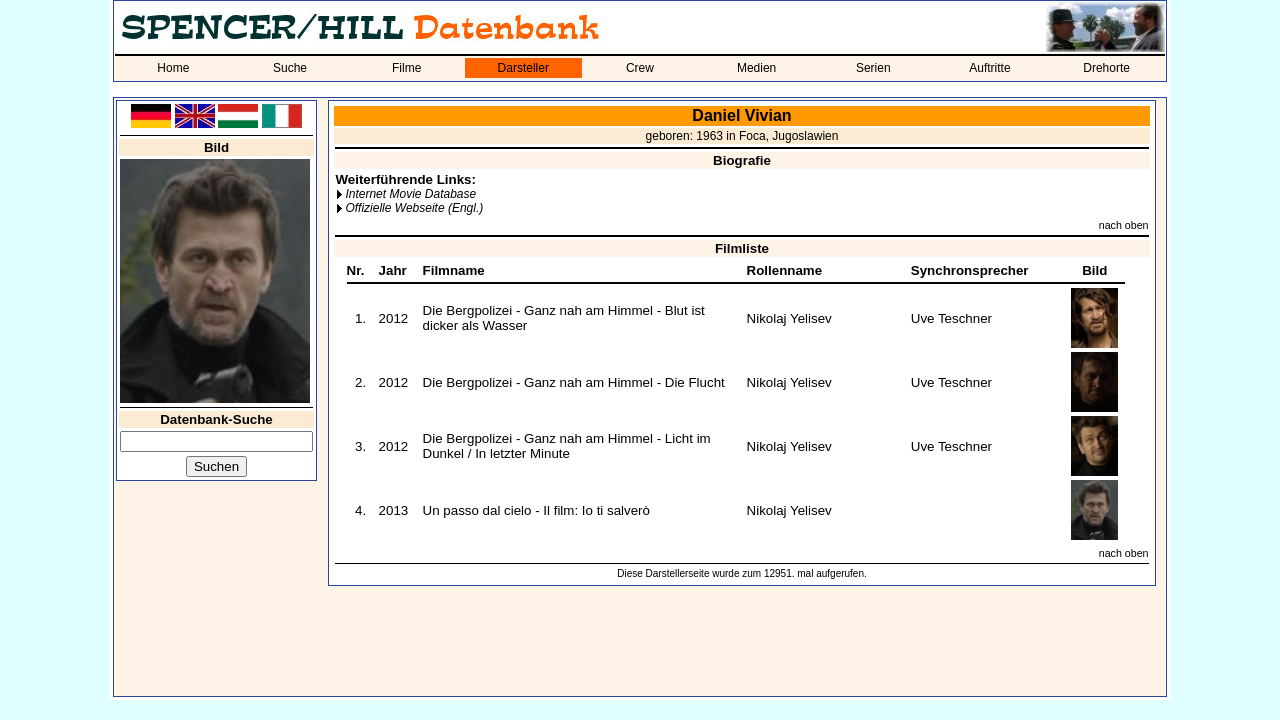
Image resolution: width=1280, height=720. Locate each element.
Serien (873, 68)
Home (173, 68)
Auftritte (989, 68)
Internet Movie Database (410, 194)
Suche (290, 68)
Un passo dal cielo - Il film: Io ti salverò (536, 510)
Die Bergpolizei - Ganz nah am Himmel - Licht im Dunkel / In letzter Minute (567, 446)
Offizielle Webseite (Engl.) (414, 208)
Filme (406, 68)
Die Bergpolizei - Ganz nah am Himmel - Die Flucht (574, 382)
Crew (640, 68)
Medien (756, 68)
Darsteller (523, 68)
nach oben (1124, 225)
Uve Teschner (951, 318)
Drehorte (1106, 68)
